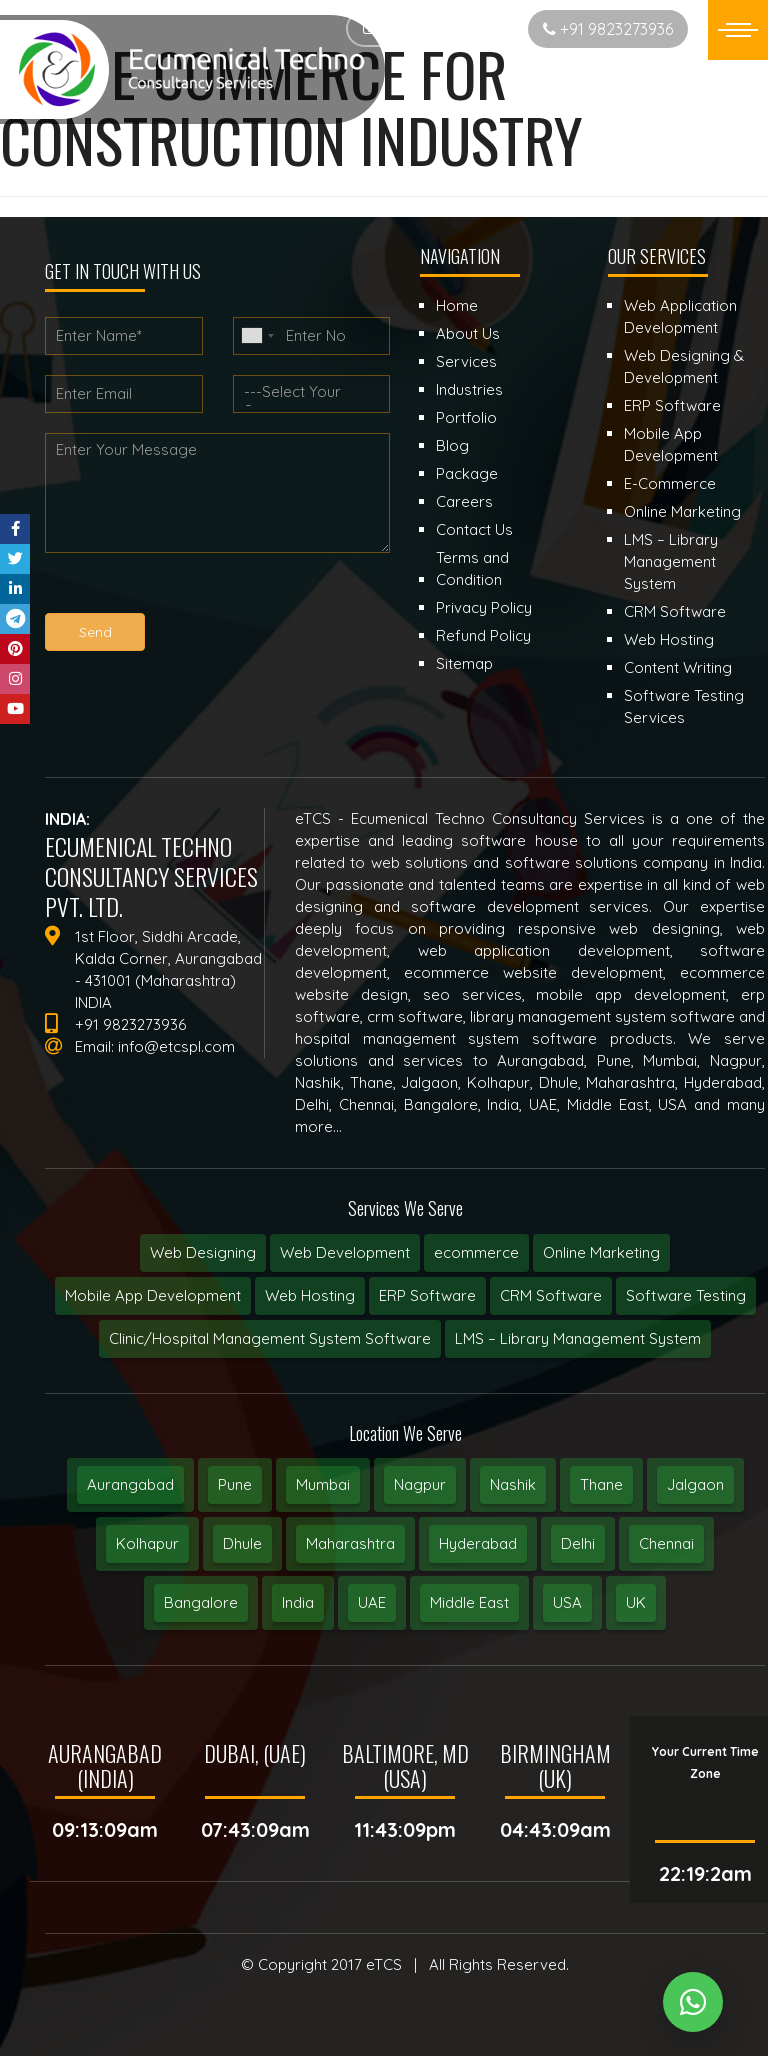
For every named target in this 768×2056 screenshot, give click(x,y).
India (298, 1602)
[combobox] (257, 336)
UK (636, 1602)
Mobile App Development (153, 1295)
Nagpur (420, 1484)
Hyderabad (478, 1543)
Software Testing (686, 1295)
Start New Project (434, 28)
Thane (601, 1484)
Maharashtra (350, 1543)
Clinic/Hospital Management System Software (270, 1338)
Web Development (345, 1252)
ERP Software (427, 1295)
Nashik (513, 1484)
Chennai (666, 1543)
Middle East (469, 1602)
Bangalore (201, 1602)
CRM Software (551, 1295)
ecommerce (476, 1252)
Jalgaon (695, 1484)
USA (567, 1602)
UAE (372, 1602)
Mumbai (323, 1484)
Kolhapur (147, 1543)
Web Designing (203, 1252)
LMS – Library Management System (578, 1338)
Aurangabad (130, 1484)
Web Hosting (310, 1295)
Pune (235, 1484)
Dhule (242, 1543)
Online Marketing (601, 1252)
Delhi (578, 1543)
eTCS (384, 1964)
